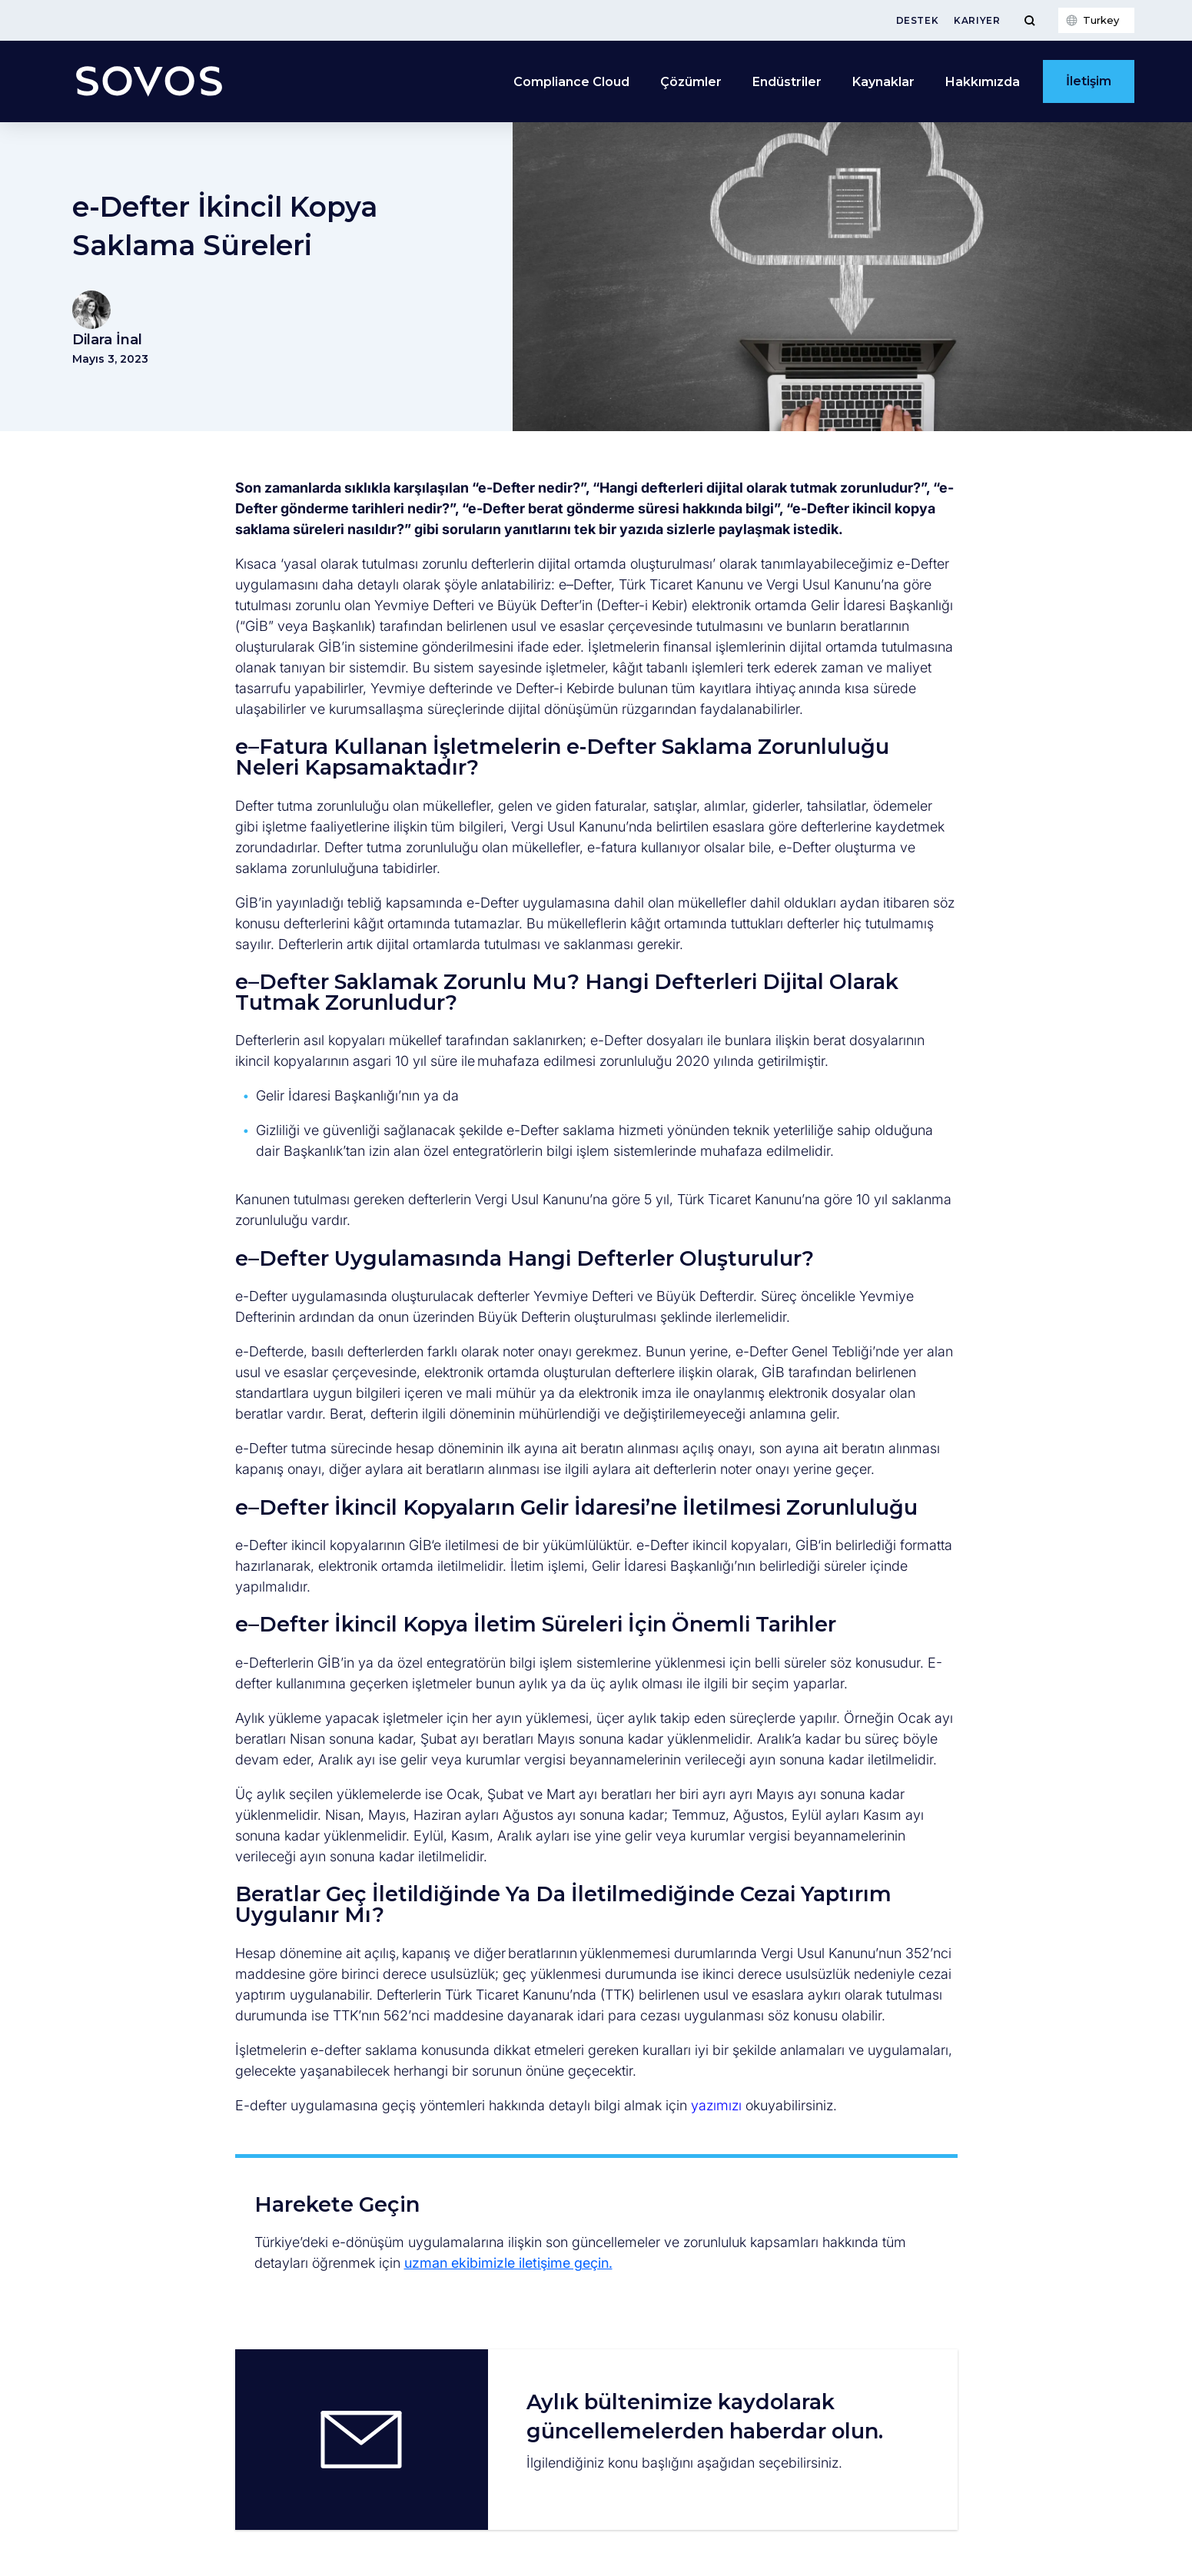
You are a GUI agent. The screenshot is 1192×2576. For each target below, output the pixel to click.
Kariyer (977, 20)
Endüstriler (787, 82)
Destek (917, 20)
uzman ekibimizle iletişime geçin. (508, 2263)
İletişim (1088, 81)
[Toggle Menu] (1029, 20)
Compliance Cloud (571, 82)
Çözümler (691, 82)
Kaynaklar (883, 82)
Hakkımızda (982, 82)
